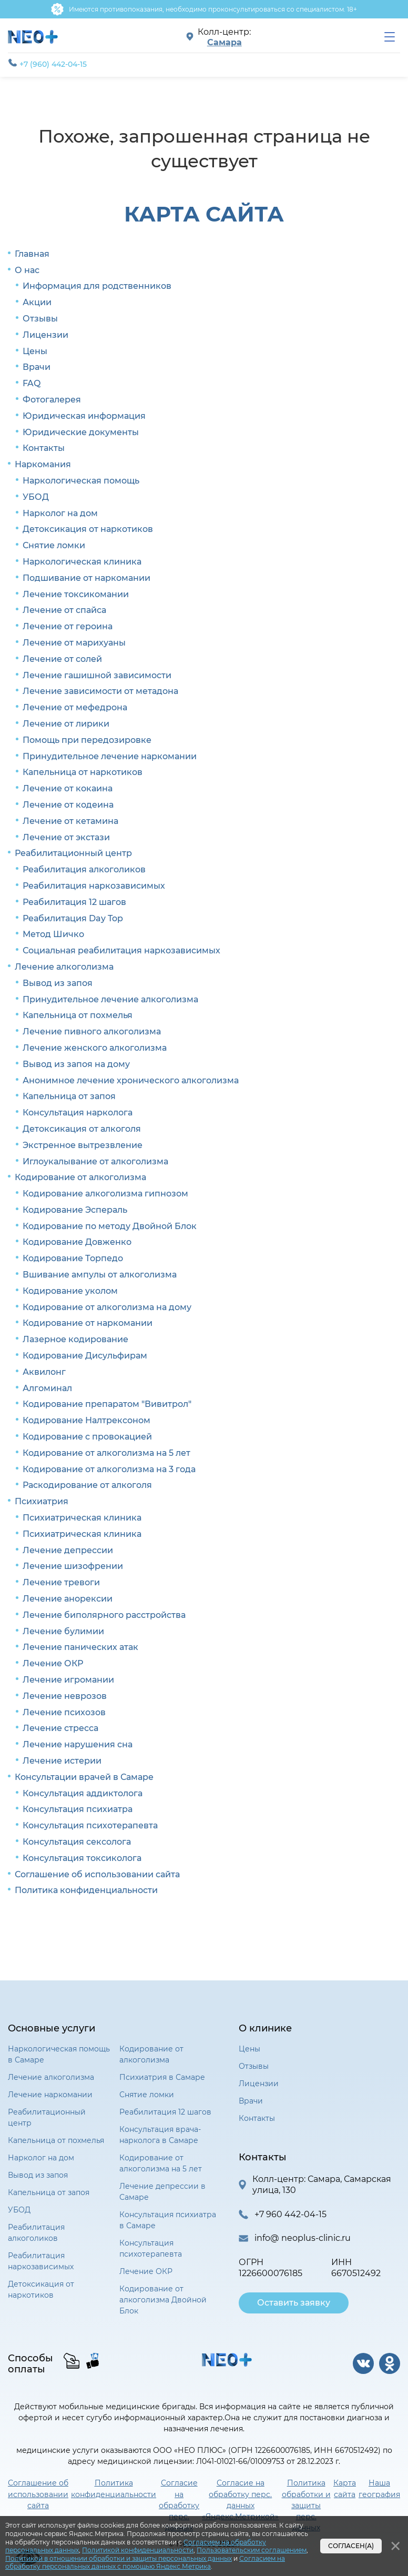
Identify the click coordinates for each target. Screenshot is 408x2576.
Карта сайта (344, 2488)
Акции (37, 302)
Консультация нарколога (77, 1113)
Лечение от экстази (66, 837)
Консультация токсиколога (82, 1858)
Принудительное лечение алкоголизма (110, 999)
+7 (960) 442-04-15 (47, 63)
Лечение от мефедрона (75, 707)
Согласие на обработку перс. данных (179, 2505)
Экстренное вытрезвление (82, 1145)
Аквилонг (44, 1372)
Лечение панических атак (80, 1647)
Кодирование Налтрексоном (86, 1420)
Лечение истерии (62, 1761)
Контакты (44, 448)
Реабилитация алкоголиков (84, 869)
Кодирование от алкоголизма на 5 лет (106, 1453)
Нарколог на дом (60, 513)
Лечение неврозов (65, 1696)
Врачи (36, 367)
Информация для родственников (97, 286)
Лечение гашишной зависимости (97, 675)
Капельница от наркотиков (82, 772)
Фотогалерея (52, 400)
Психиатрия (41, 1501)
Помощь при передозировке (87, 740)
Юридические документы (81, 432)
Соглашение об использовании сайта (97, 1874)
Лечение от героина (68, 626)
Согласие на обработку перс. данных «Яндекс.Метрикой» (240, 2499)
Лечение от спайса (64, 610)
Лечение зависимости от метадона (100, 691)
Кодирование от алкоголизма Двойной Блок (163, 2300)
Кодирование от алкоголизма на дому (107, 1307)
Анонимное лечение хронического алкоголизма (131, 1080)
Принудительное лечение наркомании (110, 756)
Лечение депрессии (68, 1550)
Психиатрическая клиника (82, 1518)
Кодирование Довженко (77, 1242)
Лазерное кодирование (75, 1339)
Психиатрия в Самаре (162, 2077)
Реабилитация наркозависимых (94, 886)
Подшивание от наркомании (86, 578)
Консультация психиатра (77, 1809)
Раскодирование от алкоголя (87, 1485)
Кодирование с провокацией (87, 1437)
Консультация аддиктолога (82, 1793)
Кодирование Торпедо (73, 1258)
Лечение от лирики (66, 724)
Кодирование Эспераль (75, 1210)
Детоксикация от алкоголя (82, 1129)
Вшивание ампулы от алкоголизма (100, 1275)
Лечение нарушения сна (77, 1744)
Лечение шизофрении (73, 1566)
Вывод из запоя (58, 983)
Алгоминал (47, 1388)
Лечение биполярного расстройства (104, 1615)
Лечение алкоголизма (64, 967)
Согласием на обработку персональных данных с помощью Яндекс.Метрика (145, 2562)
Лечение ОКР (53, 1663)
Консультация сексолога (77, 1842)
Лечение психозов (64, 1712)
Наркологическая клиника (82, 562)
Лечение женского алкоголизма (95, 1048)
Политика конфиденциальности (86, 1890)
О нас (27, 270)
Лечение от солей (62, 659)
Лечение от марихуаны (74, 643)
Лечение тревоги (61, 1582)
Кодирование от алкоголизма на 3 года (109, 1469)
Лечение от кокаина (68, 788)
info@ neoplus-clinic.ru (302, 2238)
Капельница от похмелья (77, 1015)
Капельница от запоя (69, 1096)
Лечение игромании (68, 1680)
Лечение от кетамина (70, 821)
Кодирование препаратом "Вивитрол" (107, 1404)
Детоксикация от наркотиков (88, 529)
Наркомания (43, 464)
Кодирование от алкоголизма (80, 1177)
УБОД (36, 497)
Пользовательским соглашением (252, 2550)
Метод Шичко (53, 934)
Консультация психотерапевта (90, 1825)
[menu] (389, 36)
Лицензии (45, 335)
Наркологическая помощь (81, 481)
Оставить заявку (293, 2303)
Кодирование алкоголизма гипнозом (105, 1194)
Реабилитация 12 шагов (74, 902)
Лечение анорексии (68, 1599)
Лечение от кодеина (68, 805)
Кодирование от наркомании (87, 1323)
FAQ (31, 383)
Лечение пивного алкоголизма (92, 1032)
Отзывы (40, 319)
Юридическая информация (84, 416)
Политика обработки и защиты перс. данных (306, 2505)
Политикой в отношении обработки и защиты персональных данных (118, 2558)
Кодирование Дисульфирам (85, 1356)
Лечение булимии (63, 1631)
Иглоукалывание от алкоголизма (95, 1161)
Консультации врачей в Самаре (84, 1777)
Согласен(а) (351, 2546)
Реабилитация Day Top (73, 918)
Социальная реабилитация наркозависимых (121, 950)
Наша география (379, 2488)
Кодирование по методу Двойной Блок (110, 1226)
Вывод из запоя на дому (76, 1064)
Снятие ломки (54, 545)
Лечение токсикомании (76, 594)
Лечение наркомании (50, 2094)
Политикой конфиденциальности (137, 2550)
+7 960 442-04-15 (290, 2214)
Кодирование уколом (70, 1291)
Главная (32, 254)
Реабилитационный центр (73, 853)
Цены (35, 351)
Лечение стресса (60, 1728)
